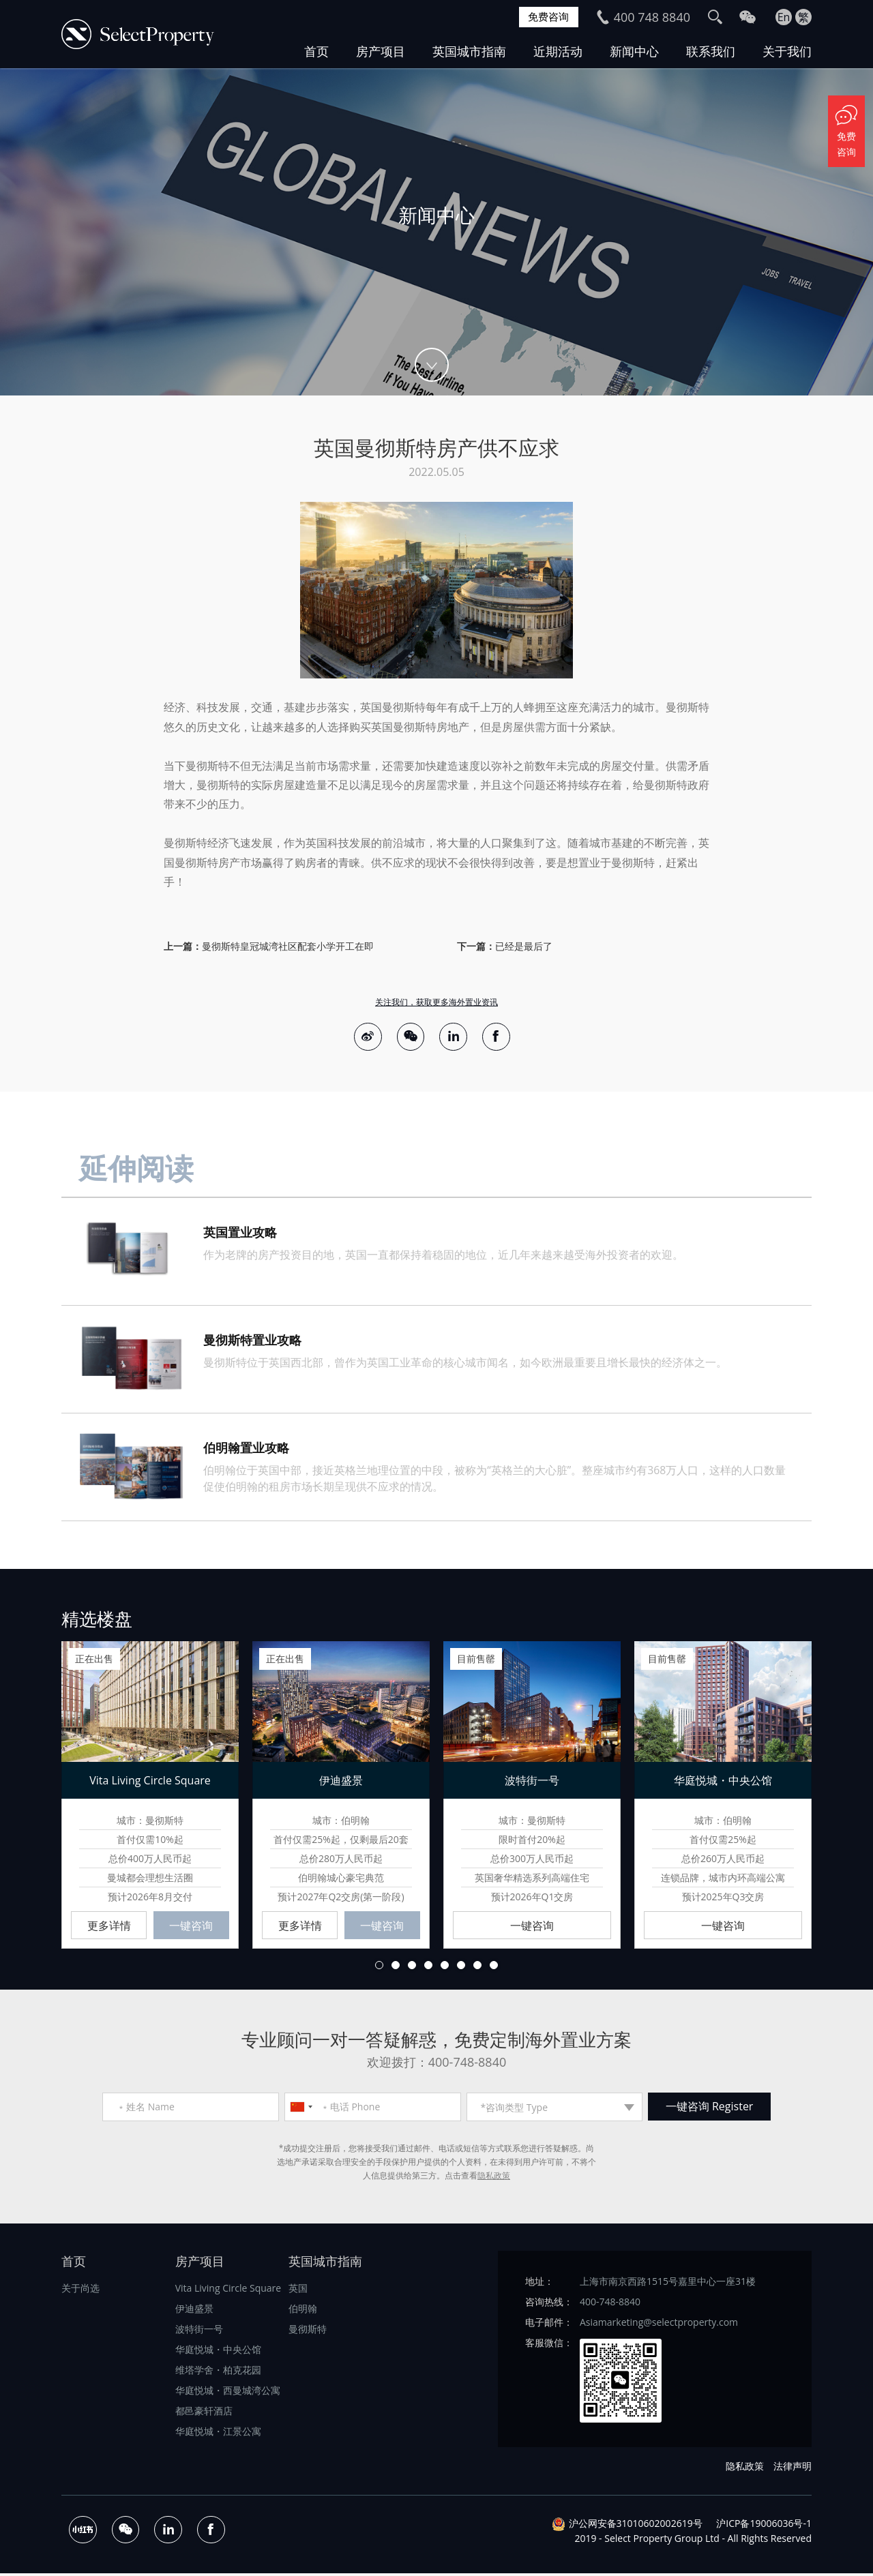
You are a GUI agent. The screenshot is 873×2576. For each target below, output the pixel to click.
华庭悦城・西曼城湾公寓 (227, 2393)
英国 (298, 2291)
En (784, 17)
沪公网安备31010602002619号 (635, 2525)
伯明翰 (302, 2311)
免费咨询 (547, 17)
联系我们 (710, 51)
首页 (316, 51)
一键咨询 (191, 1928)
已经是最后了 (523, 946)
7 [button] (477, 1968)
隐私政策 (493, 2179)
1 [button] (379, 1968)
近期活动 (557, 51)
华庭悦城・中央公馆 (218, 2352)
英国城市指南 (469, 51)
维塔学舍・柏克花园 (218, 2373)
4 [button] (428, 1968)
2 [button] (395, 1968)
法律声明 (792, 2469)
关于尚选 (80, 2291)
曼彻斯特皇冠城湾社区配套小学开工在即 (288, 946)
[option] (436, 231)
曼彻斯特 (307, 2332)
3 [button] (412, 1968)
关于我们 (787, 51)
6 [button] (461, 1968)
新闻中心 (634, 51)
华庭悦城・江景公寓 (218, 2434)
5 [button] (445, 1968)
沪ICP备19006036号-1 (764, 2525)
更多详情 (109, 1928)
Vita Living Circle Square (228, 2291)
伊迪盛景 (194, 2311)
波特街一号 (199, 2332)
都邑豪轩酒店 (204, 2414)
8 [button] (494, 1968)
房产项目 (380, 51)
